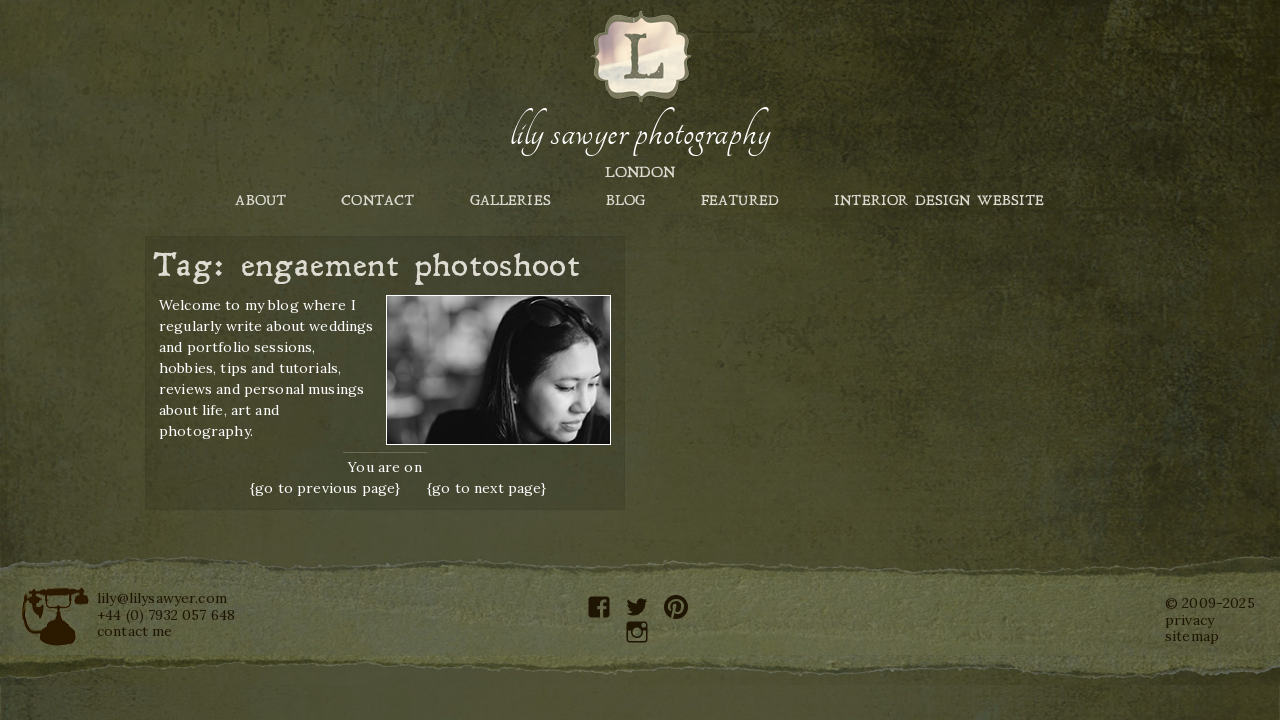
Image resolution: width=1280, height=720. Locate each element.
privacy (1189, 620)
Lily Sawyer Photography (640, 133)
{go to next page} (487, 488)
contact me (135, 631)
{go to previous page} (325, 488)
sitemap (1192, 636)
